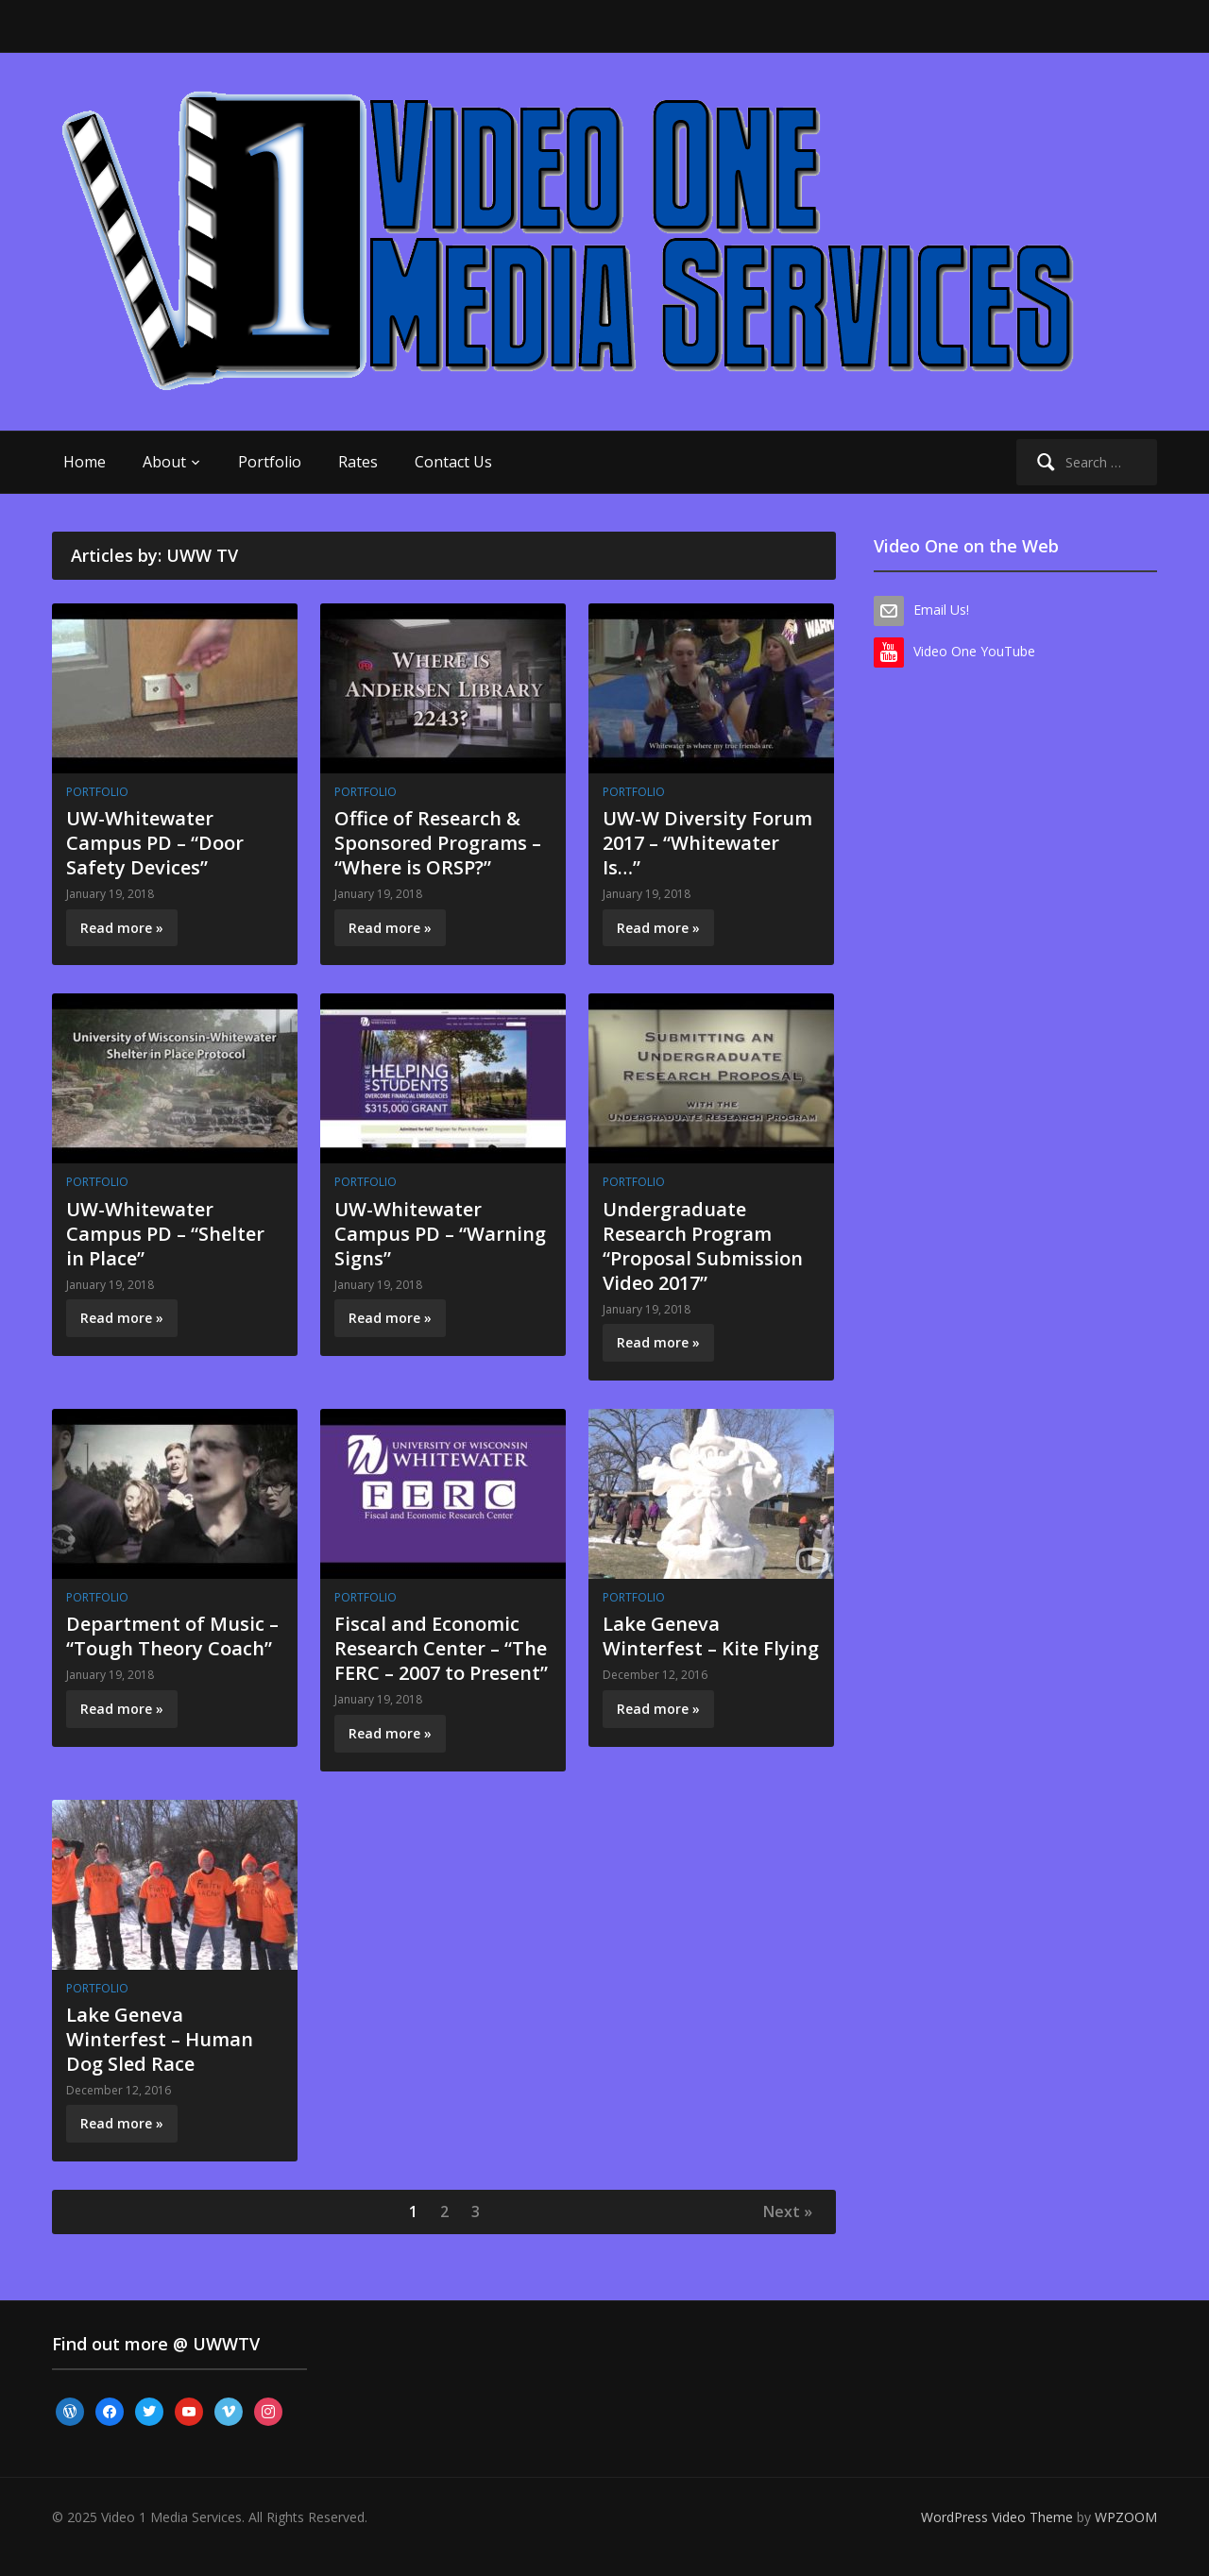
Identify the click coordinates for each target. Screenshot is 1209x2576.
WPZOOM (1126, 2517)
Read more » (121, 928)
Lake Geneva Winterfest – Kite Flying (711, 1636)
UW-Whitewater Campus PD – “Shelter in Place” (165, 1233)
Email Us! (941, 610)
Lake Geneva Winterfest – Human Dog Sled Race (159, 2039)
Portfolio (269, 461)
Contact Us (453, 461)
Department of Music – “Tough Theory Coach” (172, 1636)
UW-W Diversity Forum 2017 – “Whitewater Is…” (707, 842)
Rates (358, 461)
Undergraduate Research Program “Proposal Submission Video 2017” (703, 1246)
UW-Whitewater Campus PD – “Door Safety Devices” (155, 842)
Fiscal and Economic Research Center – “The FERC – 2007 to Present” (441, 1648)
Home (84, 461)
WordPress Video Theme (997, 2517)
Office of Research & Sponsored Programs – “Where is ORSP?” (437, 842)
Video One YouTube (974, 651)
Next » (787, 2211)
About (164, 461)
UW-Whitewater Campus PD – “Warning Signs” (440, 1233)
